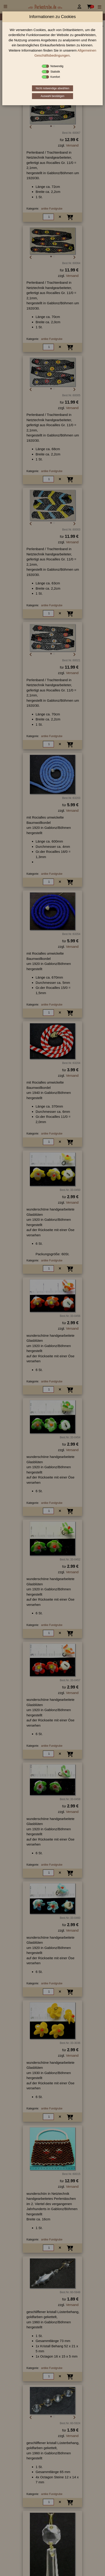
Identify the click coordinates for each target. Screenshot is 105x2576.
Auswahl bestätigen (52, 96)
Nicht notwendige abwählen (52, 88)
